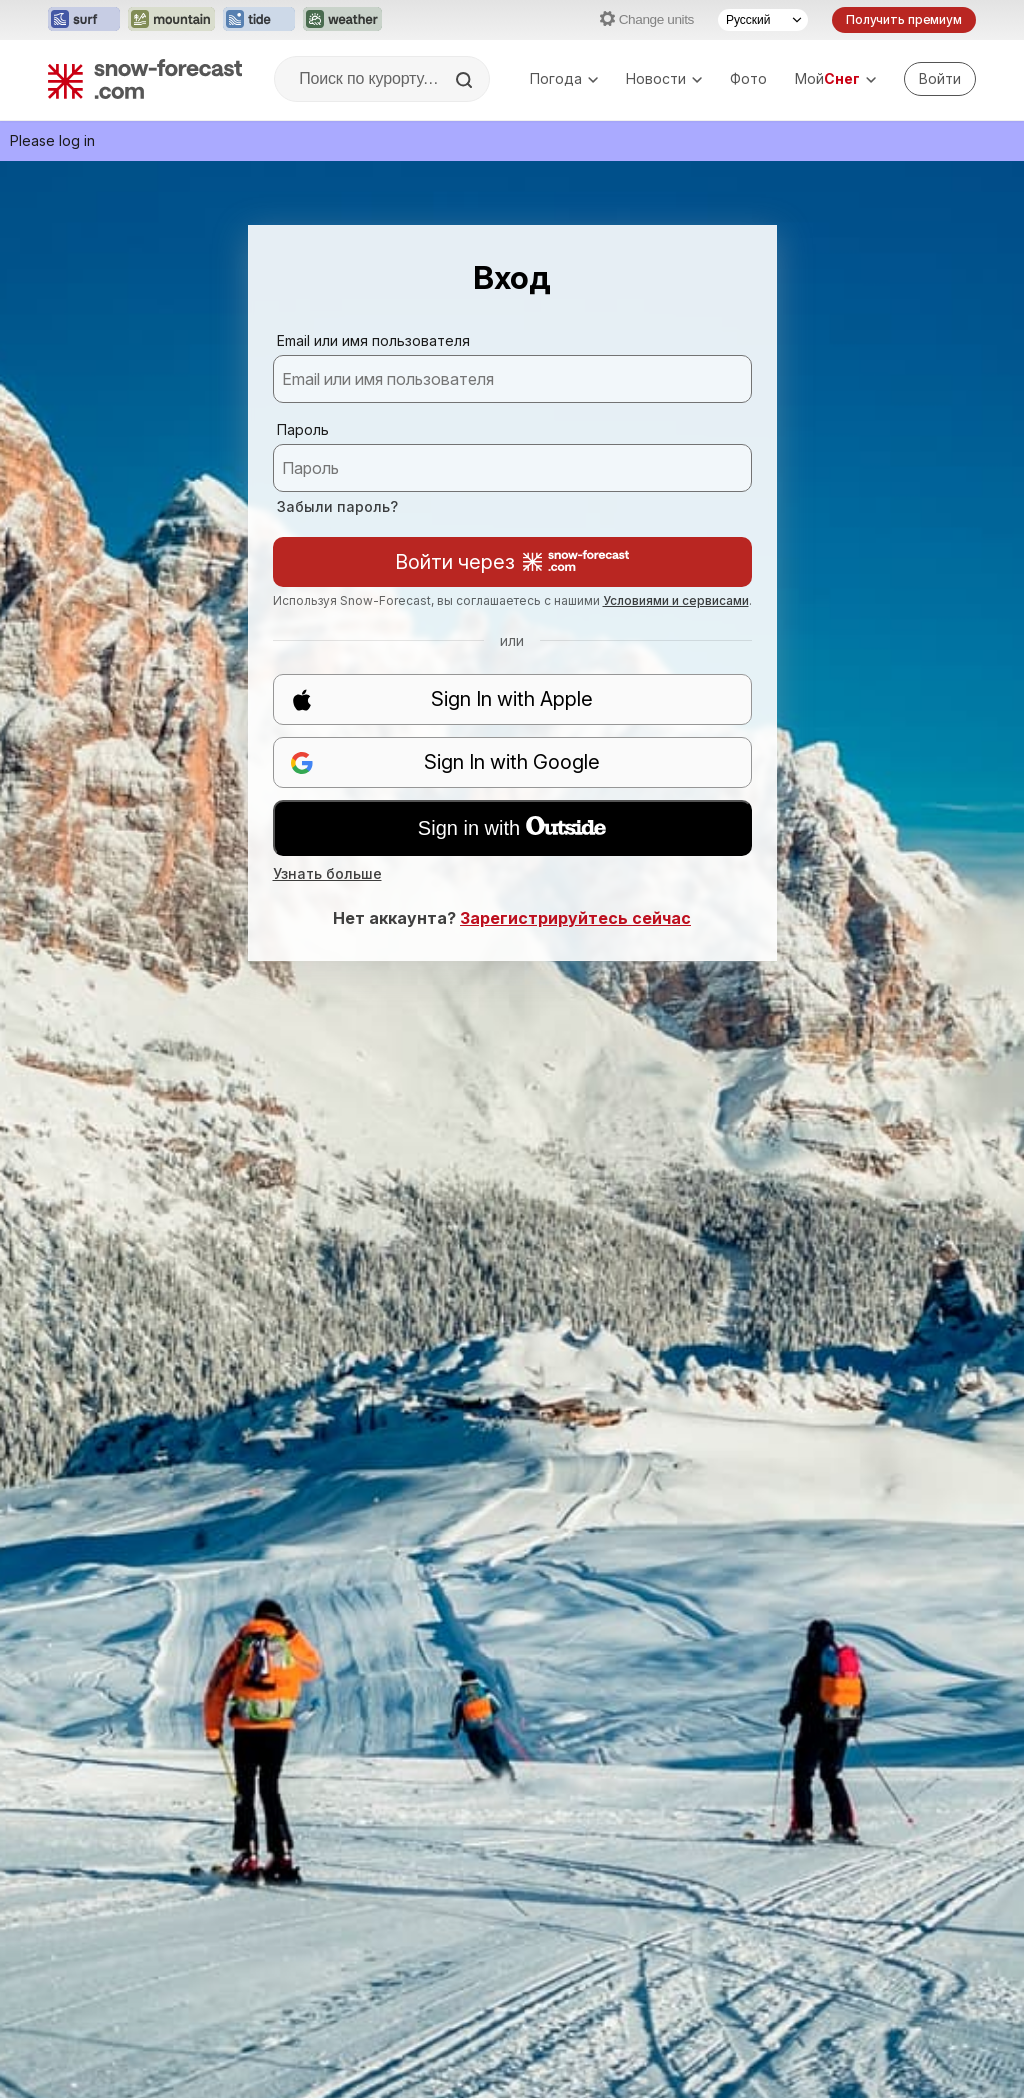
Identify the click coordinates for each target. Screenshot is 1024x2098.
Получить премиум (904, 19)
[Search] (466, 80)
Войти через (512, 562)
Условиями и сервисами (676, 600)
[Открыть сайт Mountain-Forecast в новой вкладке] (171, 20)
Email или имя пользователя (373, 340)
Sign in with (512, 828)
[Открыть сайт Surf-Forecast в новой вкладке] (84, 20)
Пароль (303, 429)
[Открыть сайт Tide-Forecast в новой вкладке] (259, 20)
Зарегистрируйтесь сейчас (575, 918)
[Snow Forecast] (145, 79)
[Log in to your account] (940, 79)
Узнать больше (327, 873)
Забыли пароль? (337, 506)
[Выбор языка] (763, 20)
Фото (748, 78)
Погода (564, 78)
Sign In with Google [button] (445, 762)
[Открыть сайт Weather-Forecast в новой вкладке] (342, 20)
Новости (664, 78)
